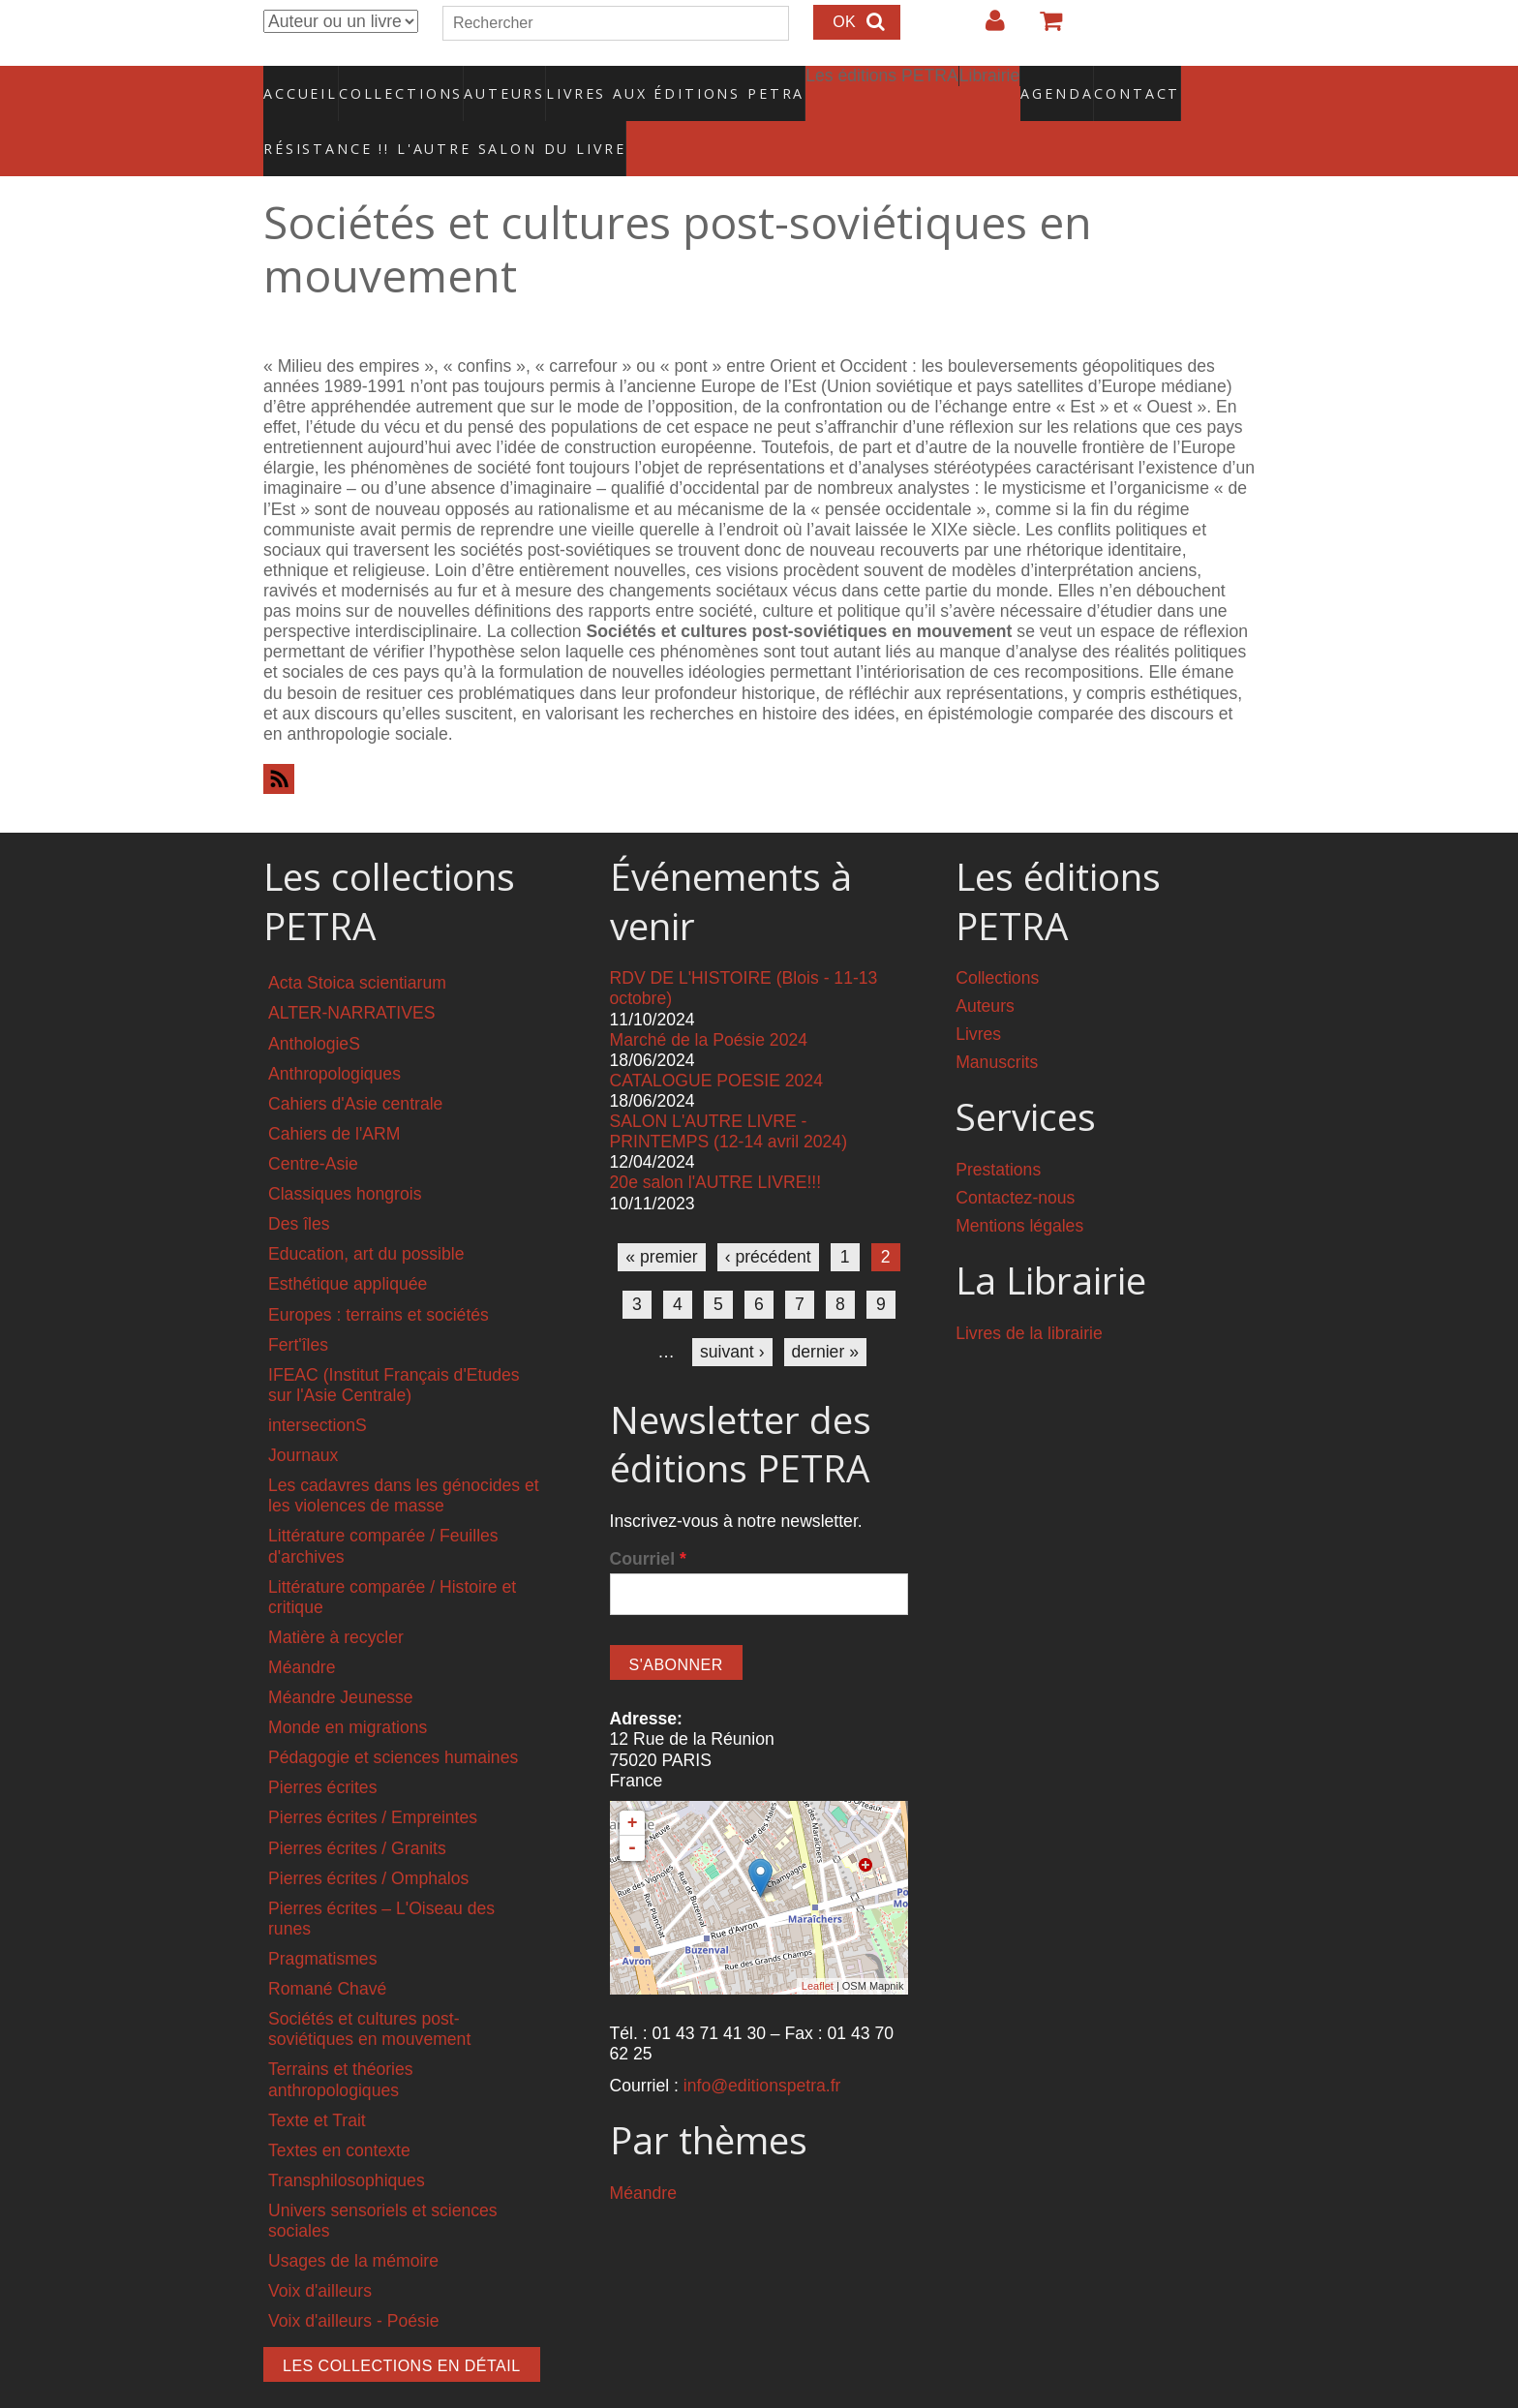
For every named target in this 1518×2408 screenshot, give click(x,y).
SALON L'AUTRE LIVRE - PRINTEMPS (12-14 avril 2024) (728, 1091)
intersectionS (317, 1383)
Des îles (299, 1183)
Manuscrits (997, 1021)
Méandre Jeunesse (340, 1656)
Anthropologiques (334, 1032)
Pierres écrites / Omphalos (368, 1836)
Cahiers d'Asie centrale (355, 1062)
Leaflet (818, 1945)
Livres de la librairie (1029, 1291)
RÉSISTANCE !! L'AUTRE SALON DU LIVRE (398, 117)
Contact (1069, 82)
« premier (661, 1215)
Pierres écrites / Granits (357, 1806)
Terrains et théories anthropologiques (340, 2038)
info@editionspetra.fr (762, 2045)
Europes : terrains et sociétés (378, 1273)
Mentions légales (1019, 1185)
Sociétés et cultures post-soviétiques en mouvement (369, 1988)
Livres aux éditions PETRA (634, 82)
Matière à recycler (336, 1595)
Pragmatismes (322, 1918)
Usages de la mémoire (353, 2220)
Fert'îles (298, 1303)
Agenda (988, 82)
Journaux (303, 1414)
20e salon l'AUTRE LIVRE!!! (716, 1141)
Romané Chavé (327, 1948)
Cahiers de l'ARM (334, 1092)
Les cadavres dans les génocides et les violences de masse (403, 1455)
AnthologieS (314, 1002)
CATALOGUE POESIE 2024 (716, 1039)
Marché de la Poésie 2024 (708, 998)
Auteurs (492, 82)
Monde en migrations (347, 1686)
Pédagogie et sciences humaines (393, 1716)
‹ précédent (768, 1215)
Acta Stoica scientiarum (357, 942)
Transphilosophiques (346, 2139)
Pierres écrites (322, 1746)
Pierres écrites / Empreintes (372, 1776)
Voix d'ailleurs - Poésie (353, 2280)
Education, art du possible (366, 1213)
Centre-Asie (313, 1122)
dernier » (825, 1310)
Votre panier (1042, 28)
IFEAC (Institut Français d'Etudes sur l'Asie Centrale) (394, 1343)
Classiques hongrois (344, 1153)
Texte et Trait (317, 2078)
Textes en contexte (339, 2108)
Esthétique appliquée (347, 1243)
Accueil (301, 82)
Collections (395, 82)
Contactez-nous (1015, 1157)
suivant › (732, 1310)
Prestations (998, 1129)
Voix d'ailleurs (320, 2250)
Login (985, 28)
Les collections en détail (402, 2324)
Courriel (648, 1517)
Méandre (301, 1625)
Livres (978, 993)
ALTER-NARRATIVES (351, 972)
